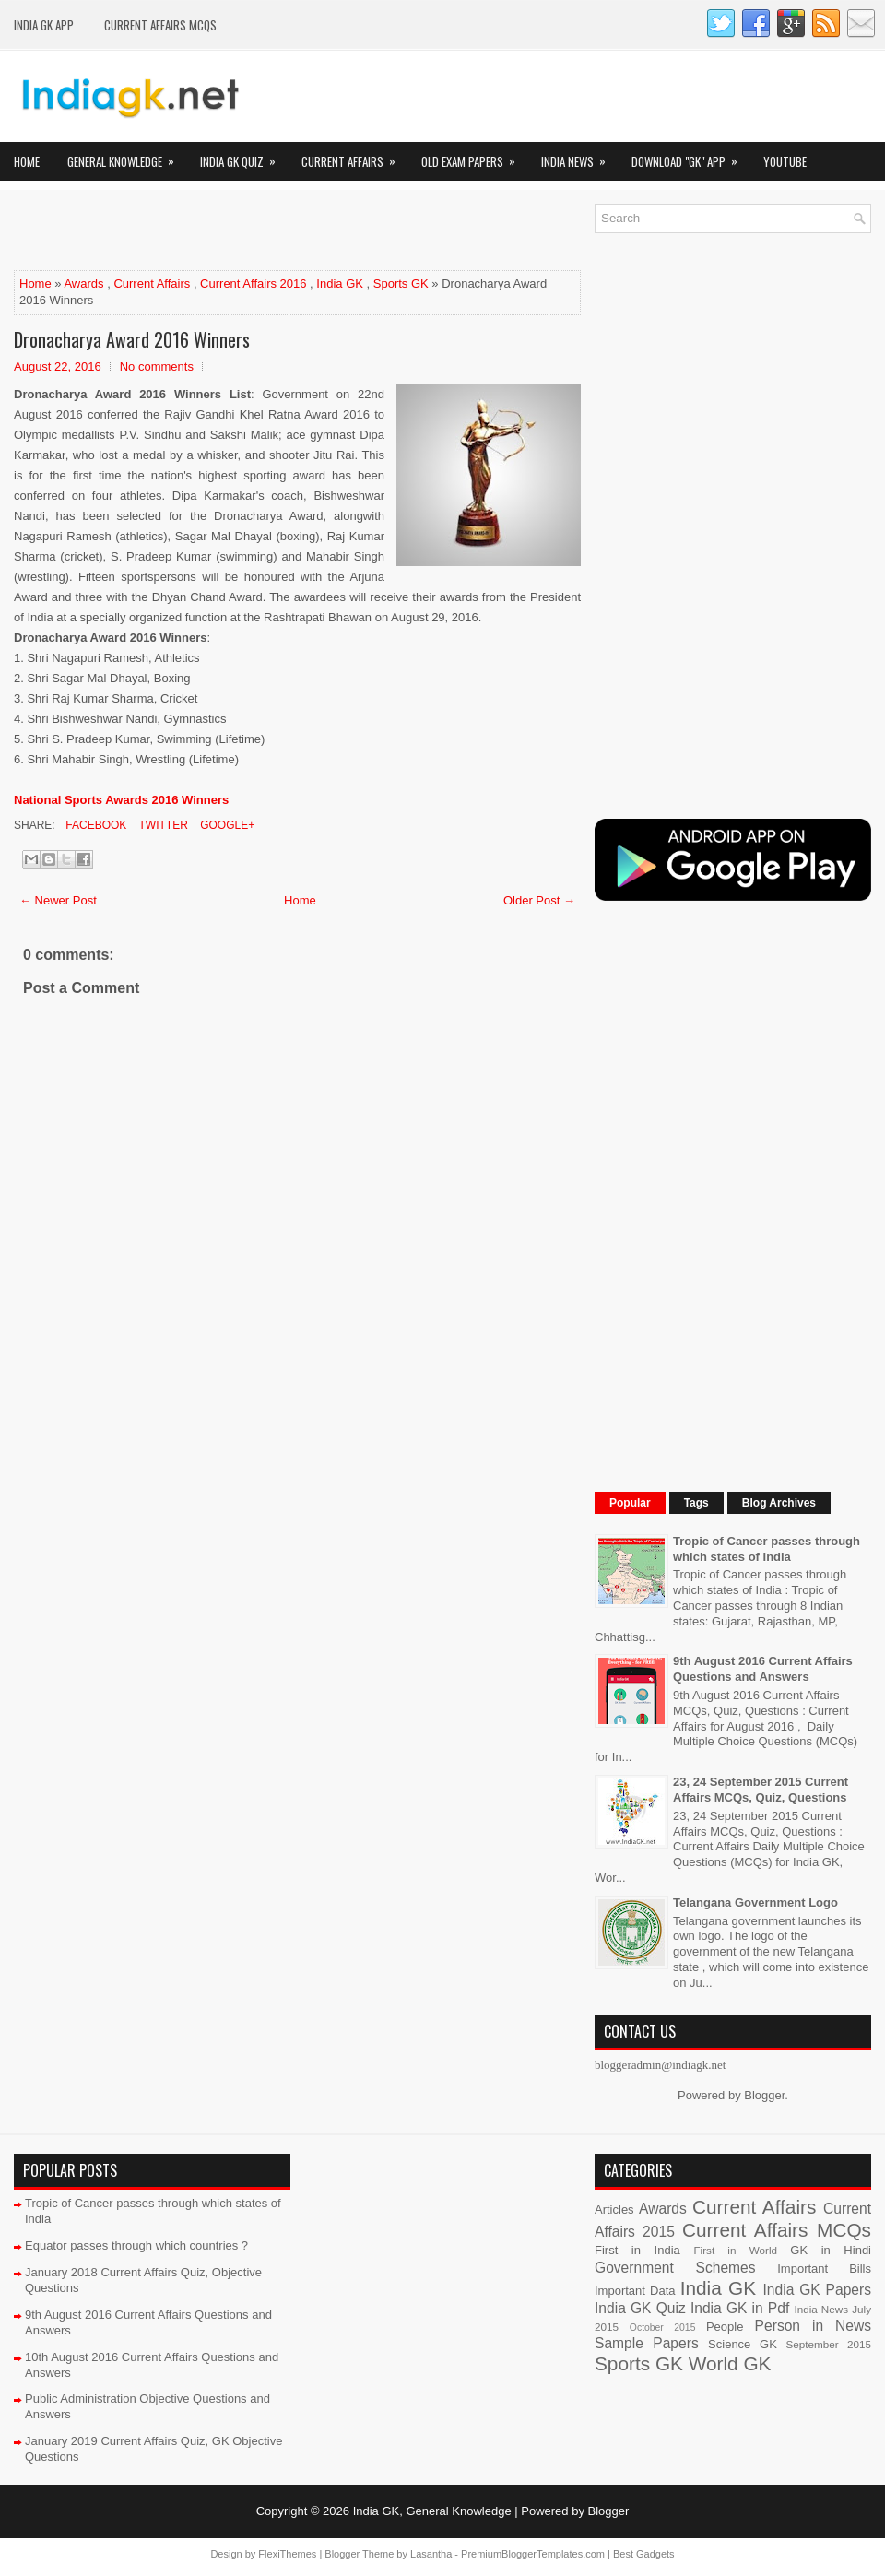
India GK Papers (816, 2290)
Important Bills (824, 2268)
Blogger (764, 2095)
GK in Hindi (830, 2250)
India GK (339, 283)
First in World (735, 2250)
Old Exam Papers (474, 156)
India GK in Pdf (739, 2308)
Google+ (225, 825)
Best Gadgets (644, 2553)
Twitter (161, 825)
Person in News (813, 2326)
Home (27, 161)
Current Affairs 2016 (253, 283)
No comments (157, 366)
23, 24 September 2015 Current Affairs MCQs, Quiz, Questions (760, 1789)
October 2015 (663, 2327)
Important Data (635, 2291)
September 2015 (828, 2344)
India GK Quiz (244, 156)
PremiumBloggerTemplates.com (533, 2553)
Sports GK (401, 283)
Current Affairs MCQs (160, 25)
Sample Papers (647, 2343)
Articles (614, 2209)
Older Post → (539, 900)
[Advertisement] (229, 231)
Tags (696, 1502)
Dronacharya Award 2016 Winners (132, 339)
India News (579, 156)
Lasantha (431, 2553)
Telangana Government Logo (755, 1902)
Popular (630, 1502)
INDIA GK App (44, 25)
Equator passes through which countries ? (136, 2245)
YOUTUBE (785, 161)
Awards (83, 283)
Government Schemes (675, 2267)
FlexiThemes (287, 2553)
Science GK (742, 2344)
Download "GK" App (690, 156)
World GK (730, 2363)
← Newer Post (58, 900)
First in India (637, 2250)
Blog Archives (779, 1502)
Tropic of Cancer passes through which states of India (766, 1549)
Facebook (94, 825)
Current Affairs (354, 156)
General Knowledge (126, 156)
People (724, 2327)
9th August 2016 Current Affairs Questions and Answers (763, 1669)
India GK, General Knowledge (432, 2511)
